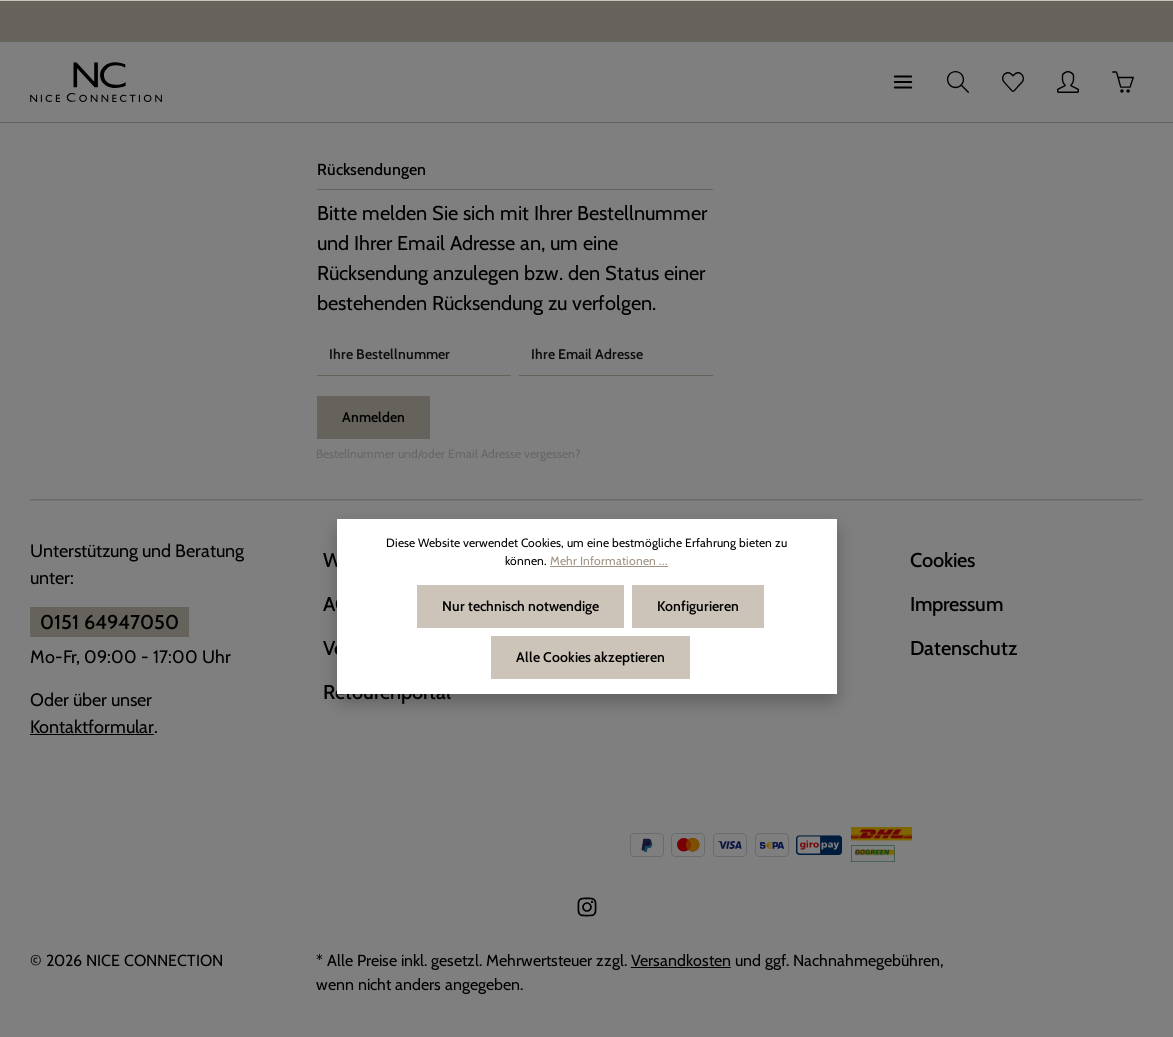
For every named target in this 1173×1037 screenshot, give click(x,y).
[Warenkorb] (1123, 82)
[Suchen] (958, 82)
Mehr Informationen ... (609, 560)
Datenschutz (963, 648)
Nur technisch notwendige (520, 606)
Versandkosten (681, 960)
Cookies (942, 560)
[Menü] (903, 82)
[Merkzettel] (1013, 82)
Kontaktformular (92, 727)
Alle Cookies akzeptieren (590, 657)
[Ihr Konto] (1068, 82)
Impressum (956, 604)
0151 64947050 (109, 622)
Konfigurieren (698, 606)
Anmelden (373, 417)
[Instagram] (587, 912)
